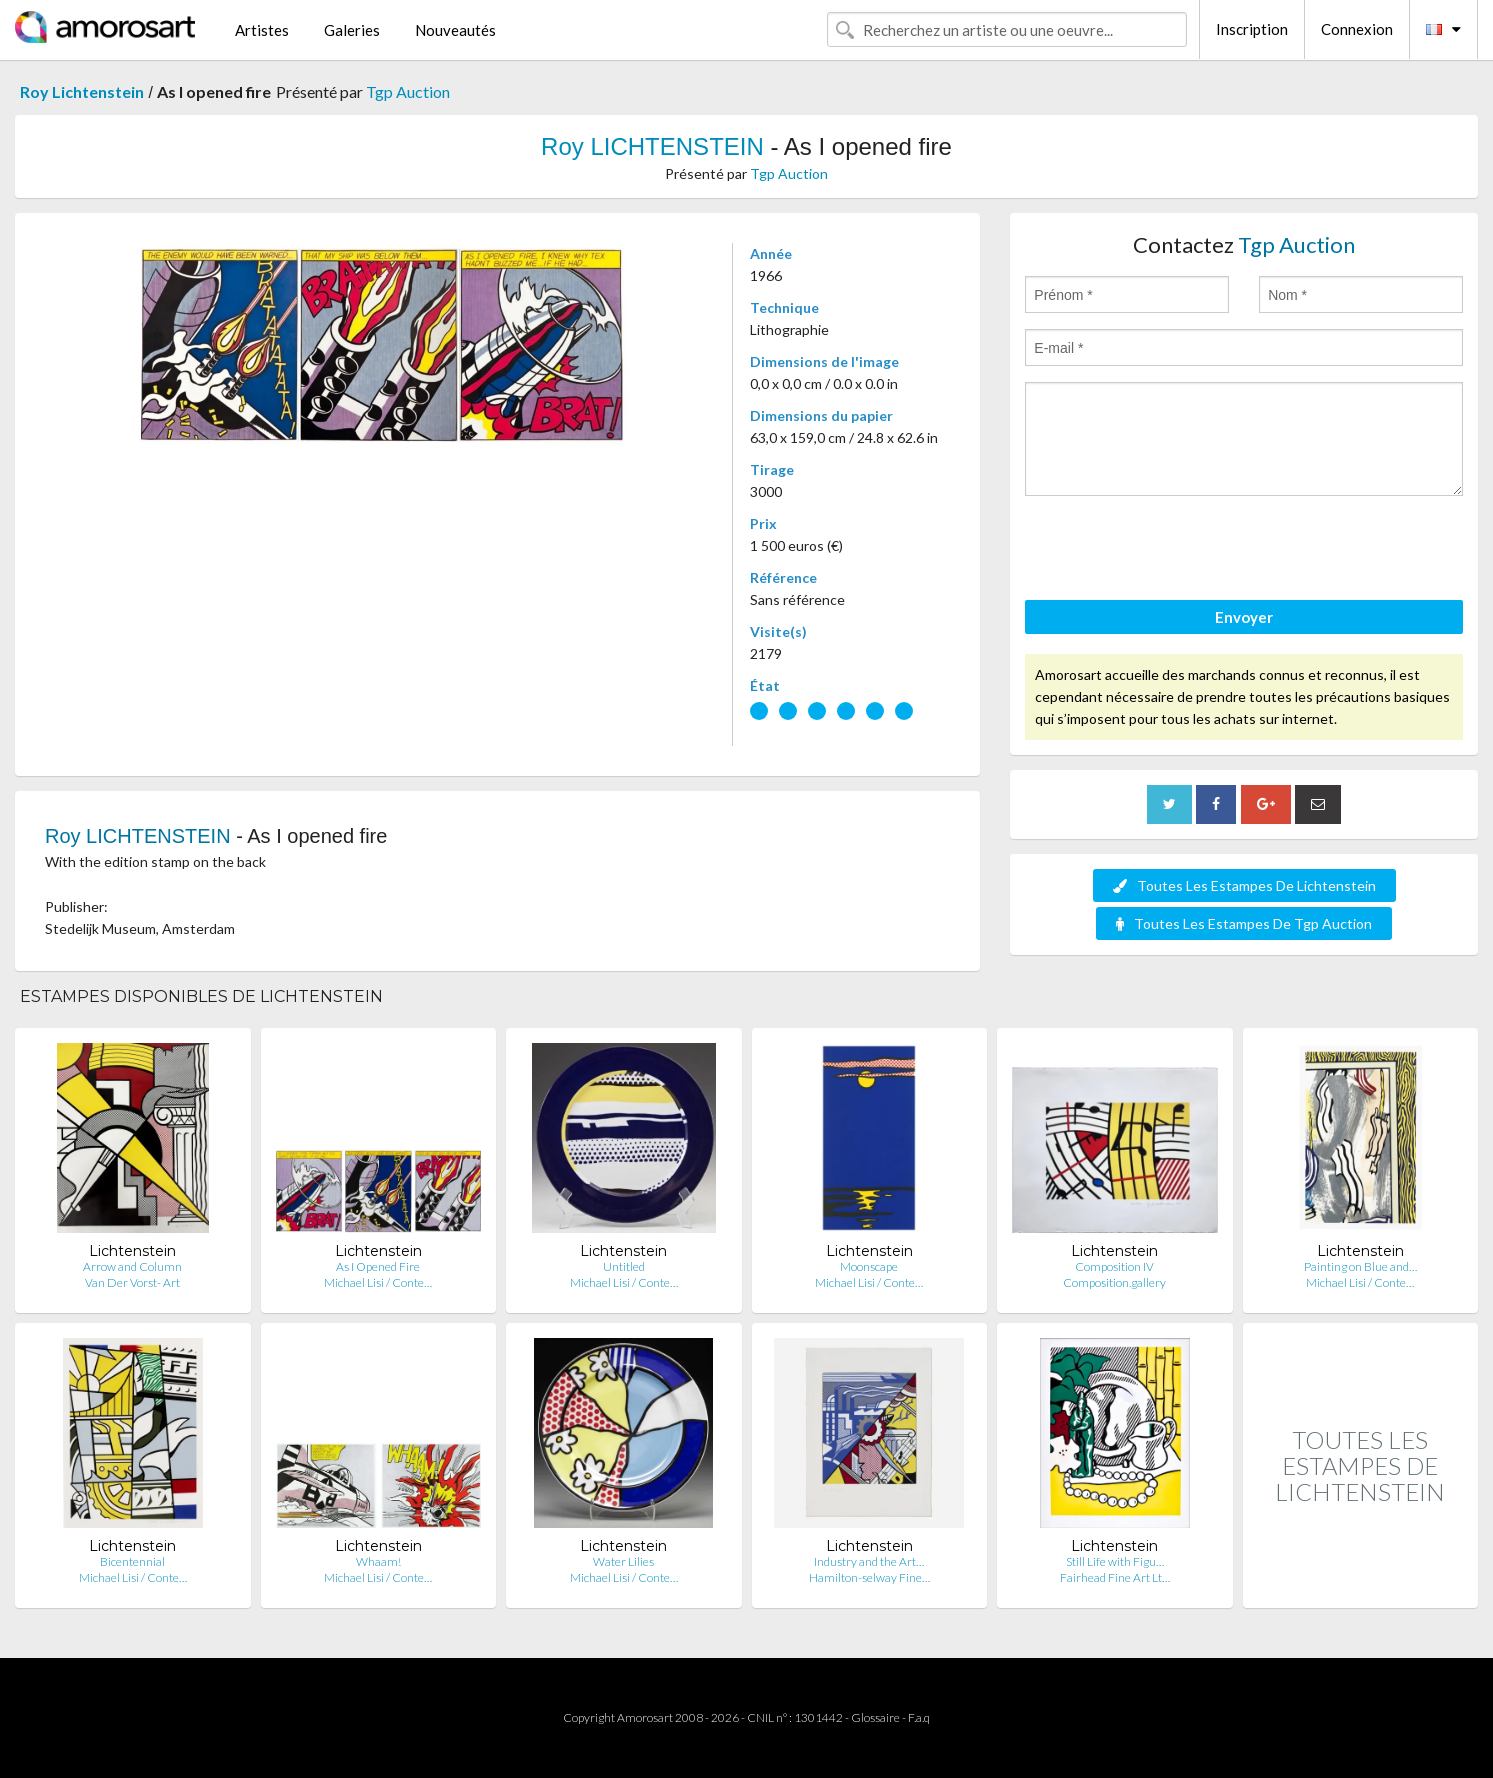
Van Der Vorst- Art (132, 1282)
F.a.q (919, 1717)
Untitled (624, 1266)
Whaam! (378, 1561)
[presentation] (1177, 551)
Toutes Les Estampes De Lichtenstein (1244, 885)
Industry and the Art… (869, 1561)
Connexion (1357, 29)
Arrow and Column (132, 1266)
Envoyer (1244, 617)
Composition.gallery (1114, 1282)
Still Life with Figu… (1115, 1561)
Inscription (1252, 29)
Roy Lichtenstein (82, 91)
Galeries (352, 30)
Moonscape (869, 1266)
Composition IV (1114, 1266)
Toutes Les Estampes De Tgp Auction (1244, 923)
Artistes (262, 30)
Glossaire (875, 1717)
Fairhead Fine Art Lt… (1115, 1577)
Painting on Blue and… (1360, 1266)
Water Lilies (623, 1561)
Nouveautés (455, 30)
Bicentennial (132, 1561)
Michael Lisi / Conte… (378, 1282)
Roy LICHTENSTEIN (652, 146)
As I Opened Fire (378, 1266)
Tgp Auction (408, 91)
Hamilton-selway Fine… (869, 1577)
